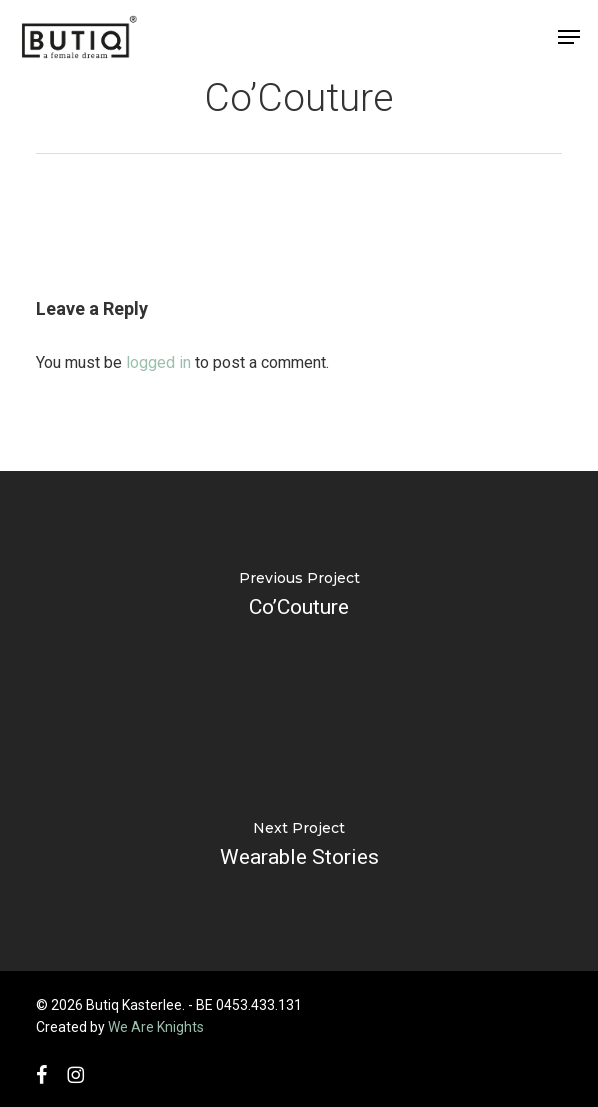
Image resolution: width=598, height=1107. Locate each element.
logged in (158, 362)
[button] (569, 37)
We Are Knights (156, 1027)
